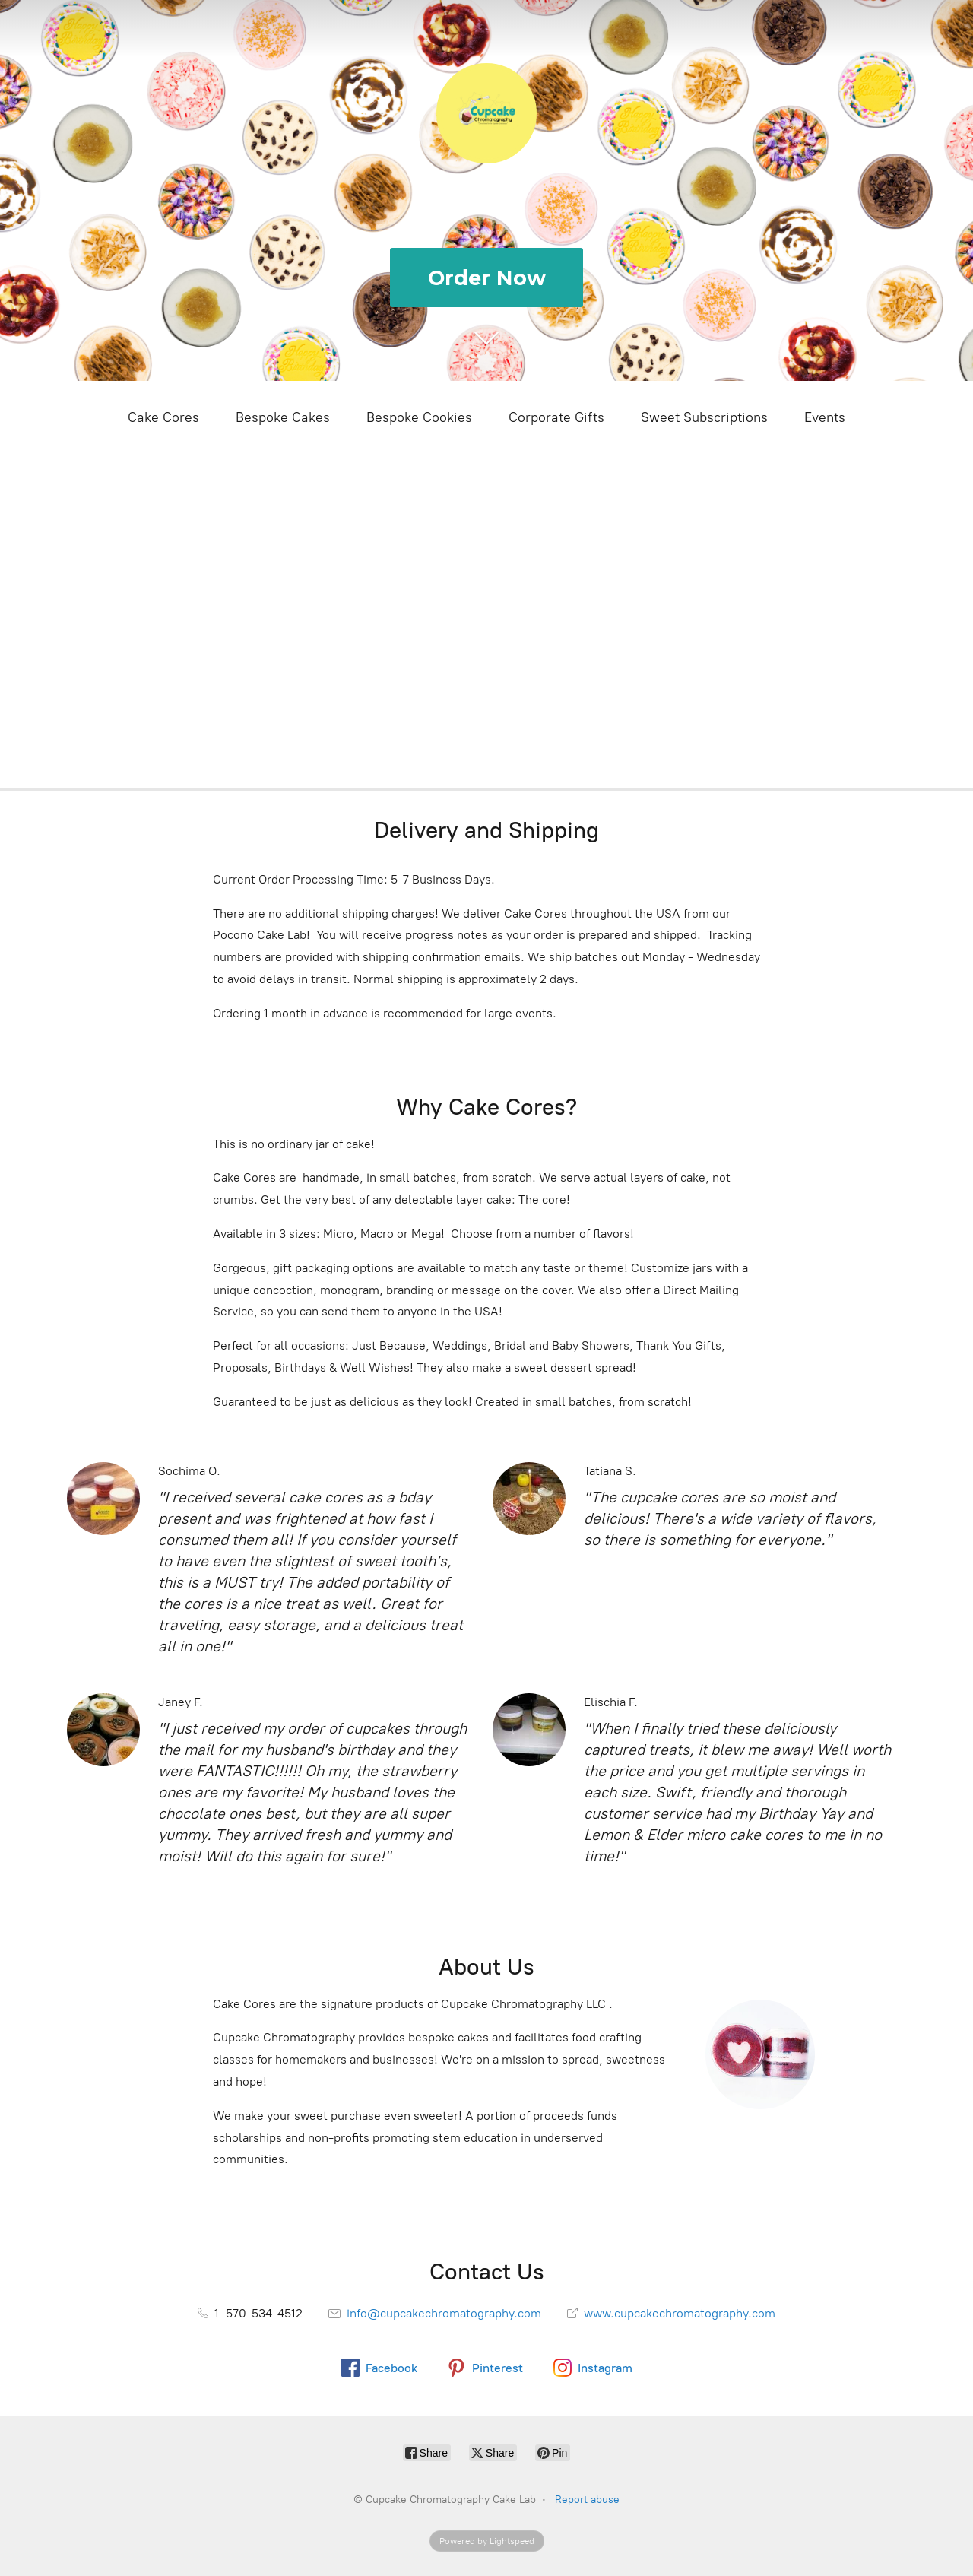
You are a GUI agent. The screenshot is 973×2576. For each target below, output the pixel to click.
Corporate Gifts (556, 417)
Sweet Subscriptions (704, 417)
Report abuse (587, 2499)
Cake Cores (163, 417)
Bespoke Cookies (419, 417)
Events (824, 417)
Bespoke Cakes (283, 417)
